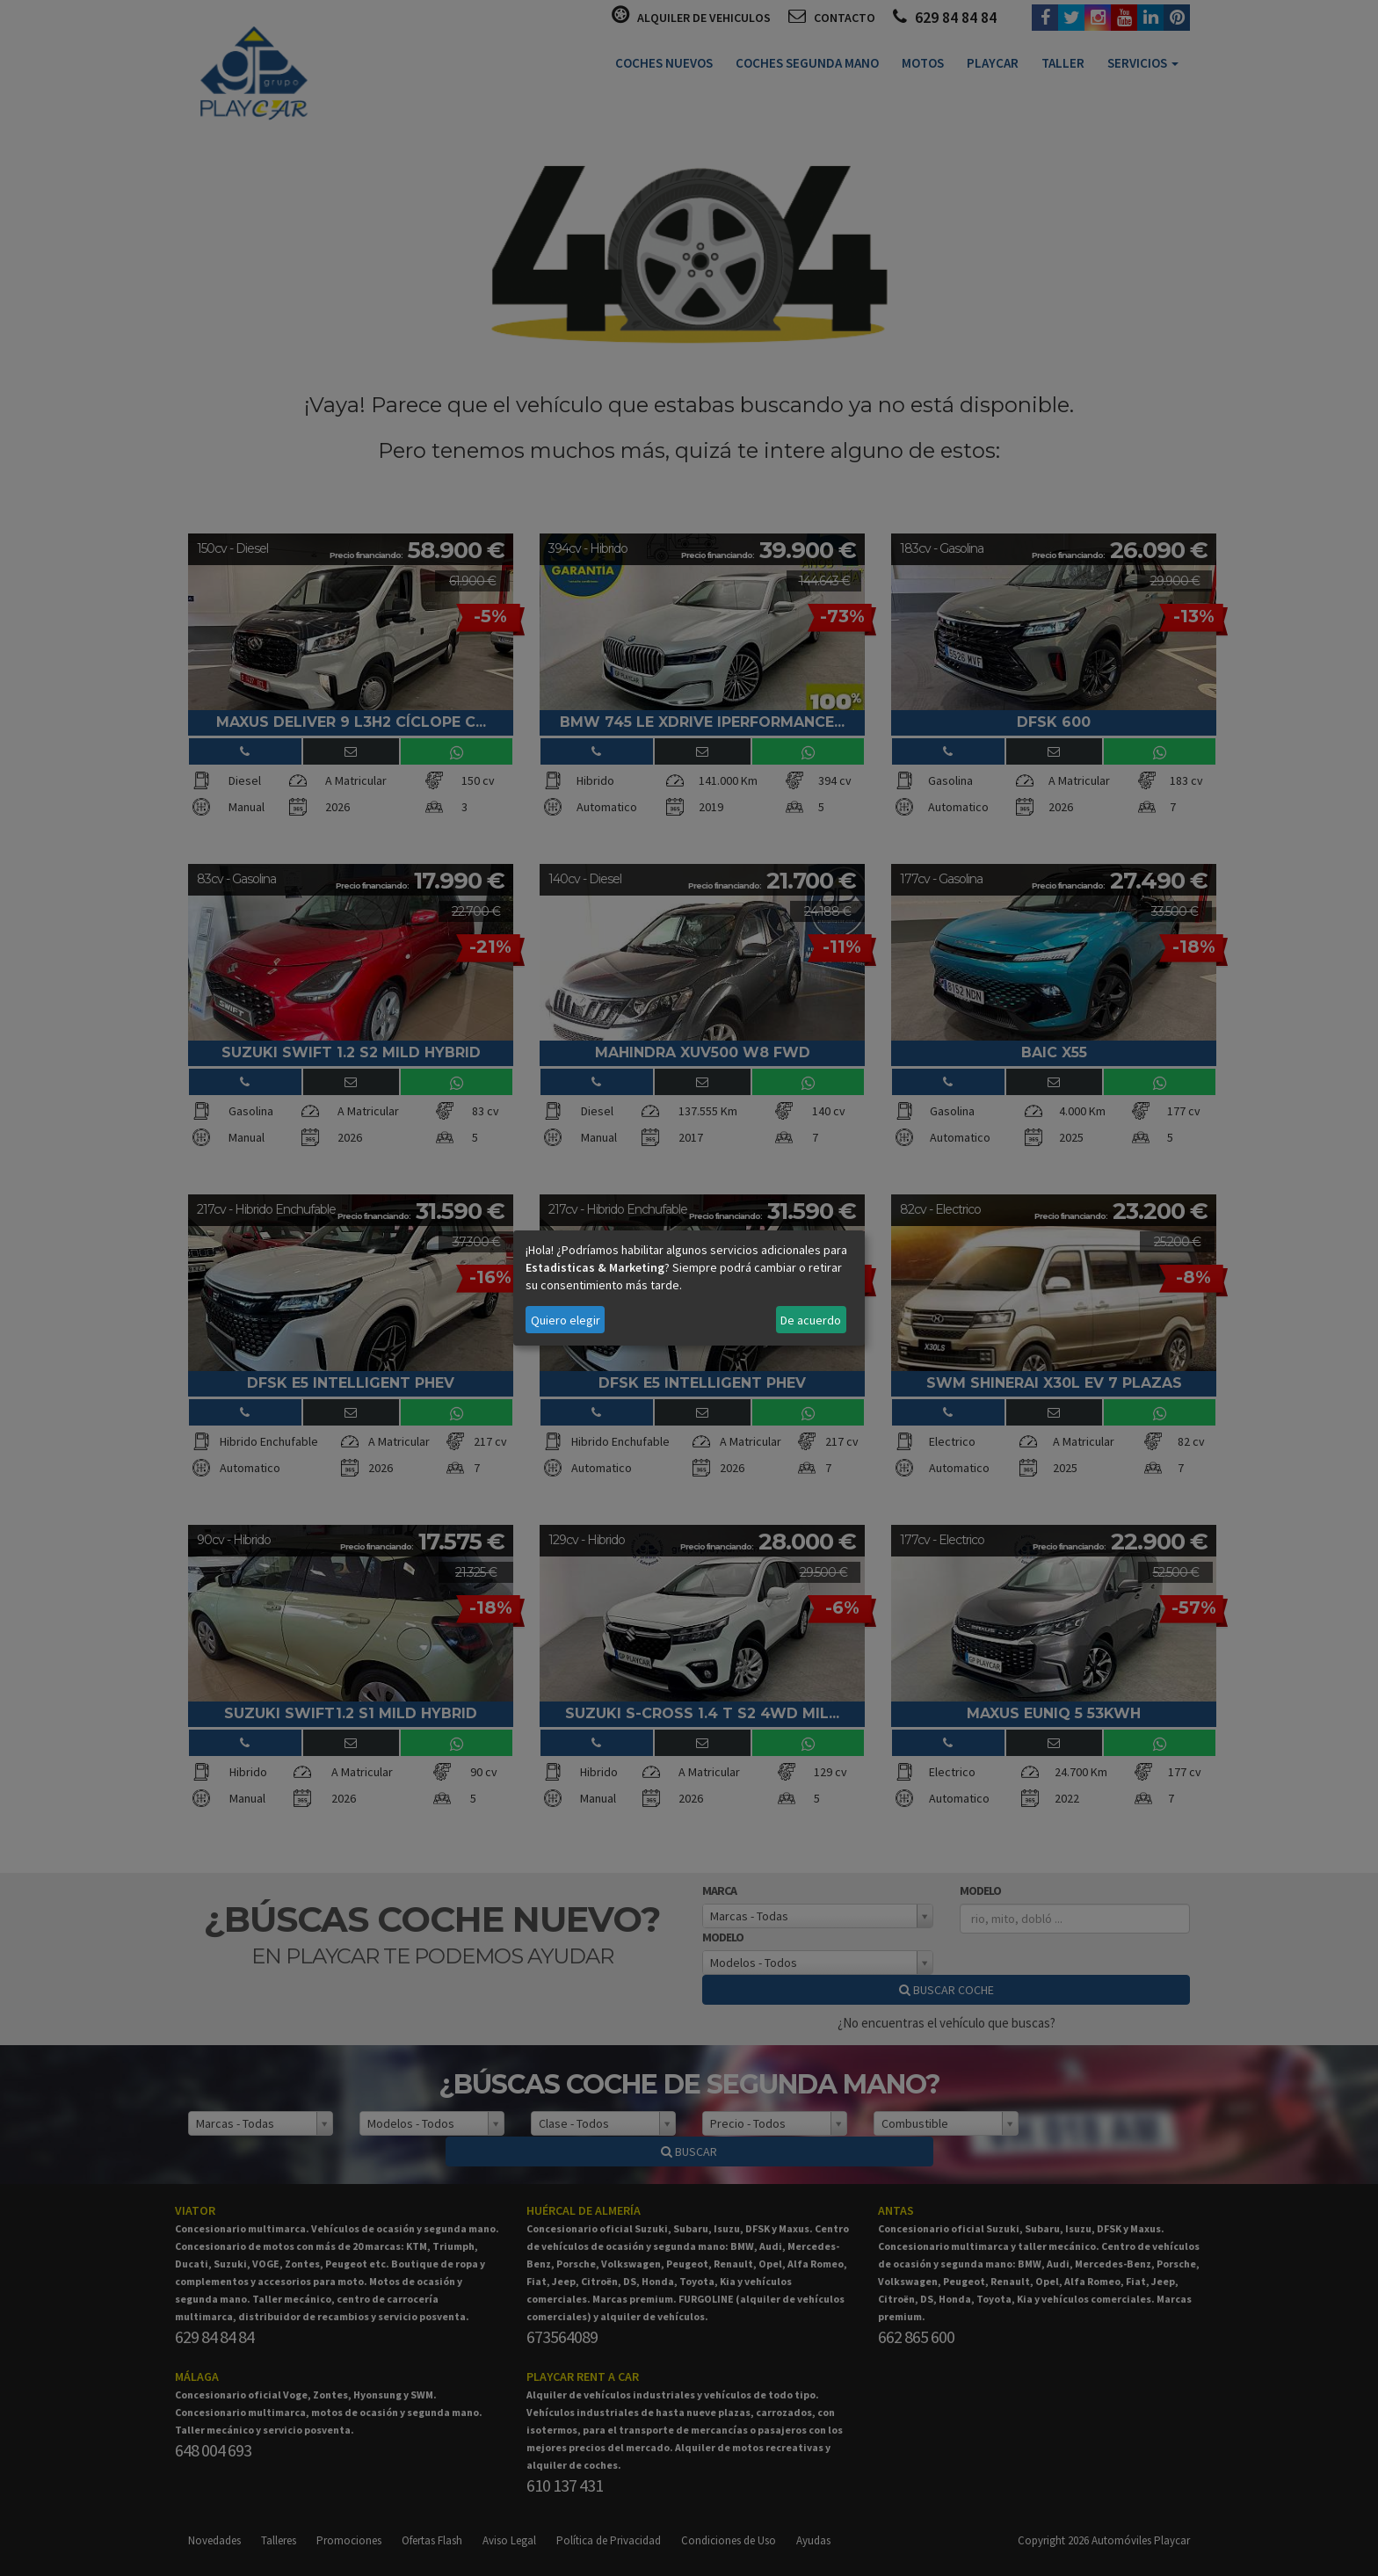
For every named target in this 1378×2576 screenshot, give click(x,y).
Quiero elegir (565, 1320)
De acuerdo (810, 1320)
